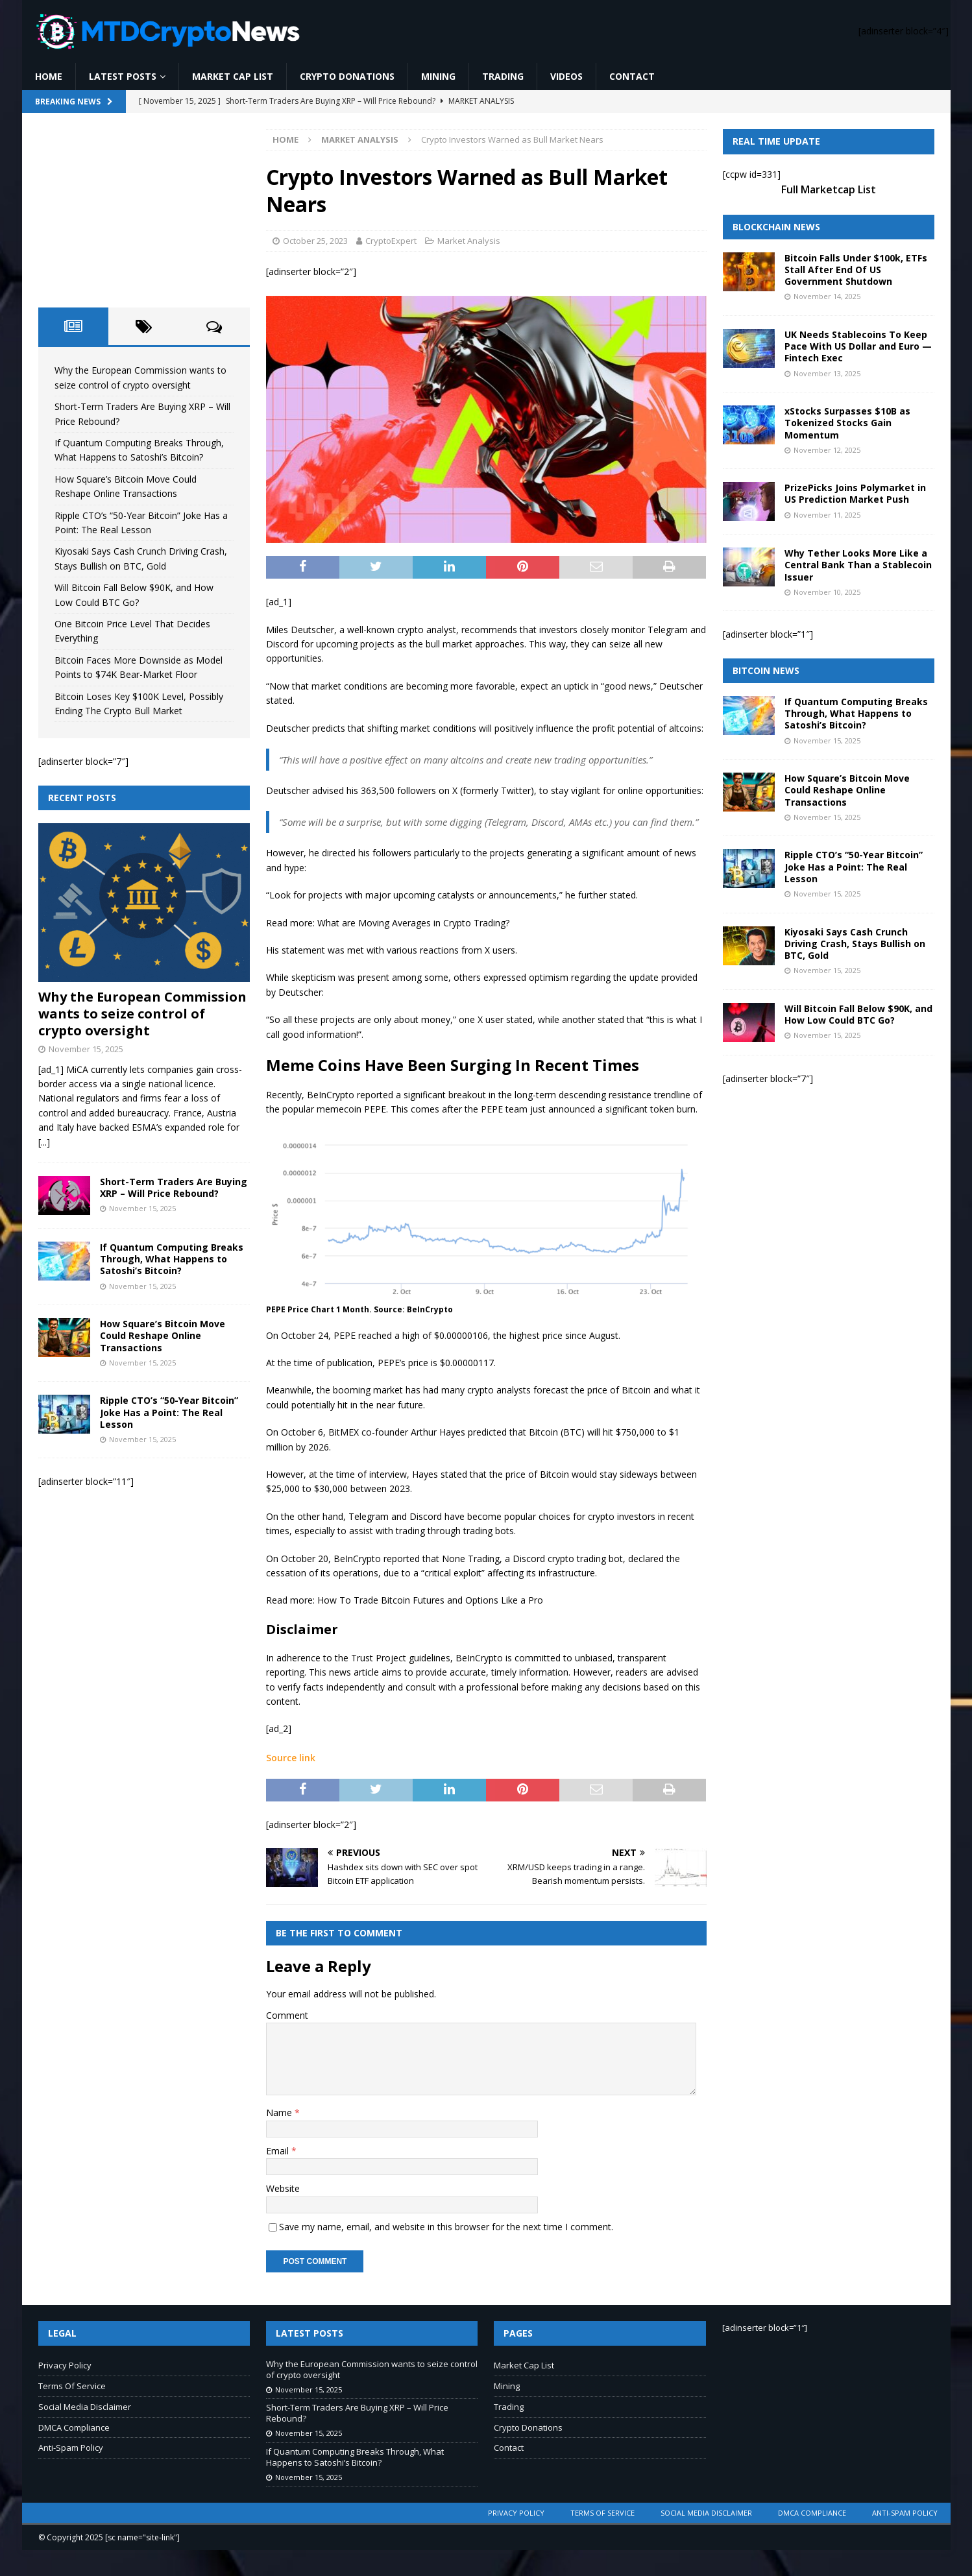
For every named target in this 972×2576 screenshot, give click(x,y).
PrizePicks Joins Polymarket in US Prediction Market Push (855, 493)
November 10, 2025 (827, 592)
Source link (290, 1757)
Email (278, 2151)
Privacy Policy (64, 2365)
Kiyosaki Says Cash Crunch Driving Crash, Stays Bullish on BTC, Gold (854, 943)
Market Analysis (468, 241)
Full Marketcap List (828, 189)
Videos (566, 76)
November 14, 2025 (827, 296)
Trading (503, 76)
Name (280, 2112)
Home (48, 76)
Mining (438, 76)
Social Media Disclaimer (84, 2407)
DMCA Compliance (74, 2427)
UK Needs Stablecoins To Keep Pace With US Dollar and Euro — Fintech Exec (858, 346)
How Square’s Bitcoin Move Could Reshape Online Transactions (162, 1335)
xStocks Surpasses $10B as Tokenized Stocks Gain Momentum (847, 422)
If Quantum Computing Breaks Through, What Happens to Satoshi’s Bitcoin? (171, 1259)
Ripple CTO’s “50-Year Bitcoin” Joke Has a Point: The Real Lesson (169, 1412)
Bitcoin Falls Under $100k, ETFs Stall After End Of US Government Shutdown (855, 269)
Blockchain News (776, 227)
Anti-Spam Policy (70, 2447)
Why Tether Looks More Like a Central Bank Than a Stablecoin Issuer (858, 565)
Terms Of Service (72, 2386)
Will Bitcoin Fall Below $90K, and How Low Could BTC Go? (858, 1014)
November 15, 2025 (86, 1049)
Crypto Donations (347, 76)
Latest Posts (122, 76)
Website (283, 2188)
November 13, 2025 (827, 373)
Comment (287, 2015)
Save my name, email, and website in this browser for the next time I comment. (446, 2227)
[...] (44, 1142)
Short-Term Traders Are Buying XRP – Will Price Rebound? (173, 1187)
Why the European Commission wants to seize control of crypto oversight (142, 1013)
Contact (632, 76)
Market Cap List (232, 76)
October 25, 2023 (315, 241)
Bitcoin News (766, 670)
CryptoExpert (391, 241)
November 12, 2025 (827, 450)
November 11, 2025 (827, 515)
